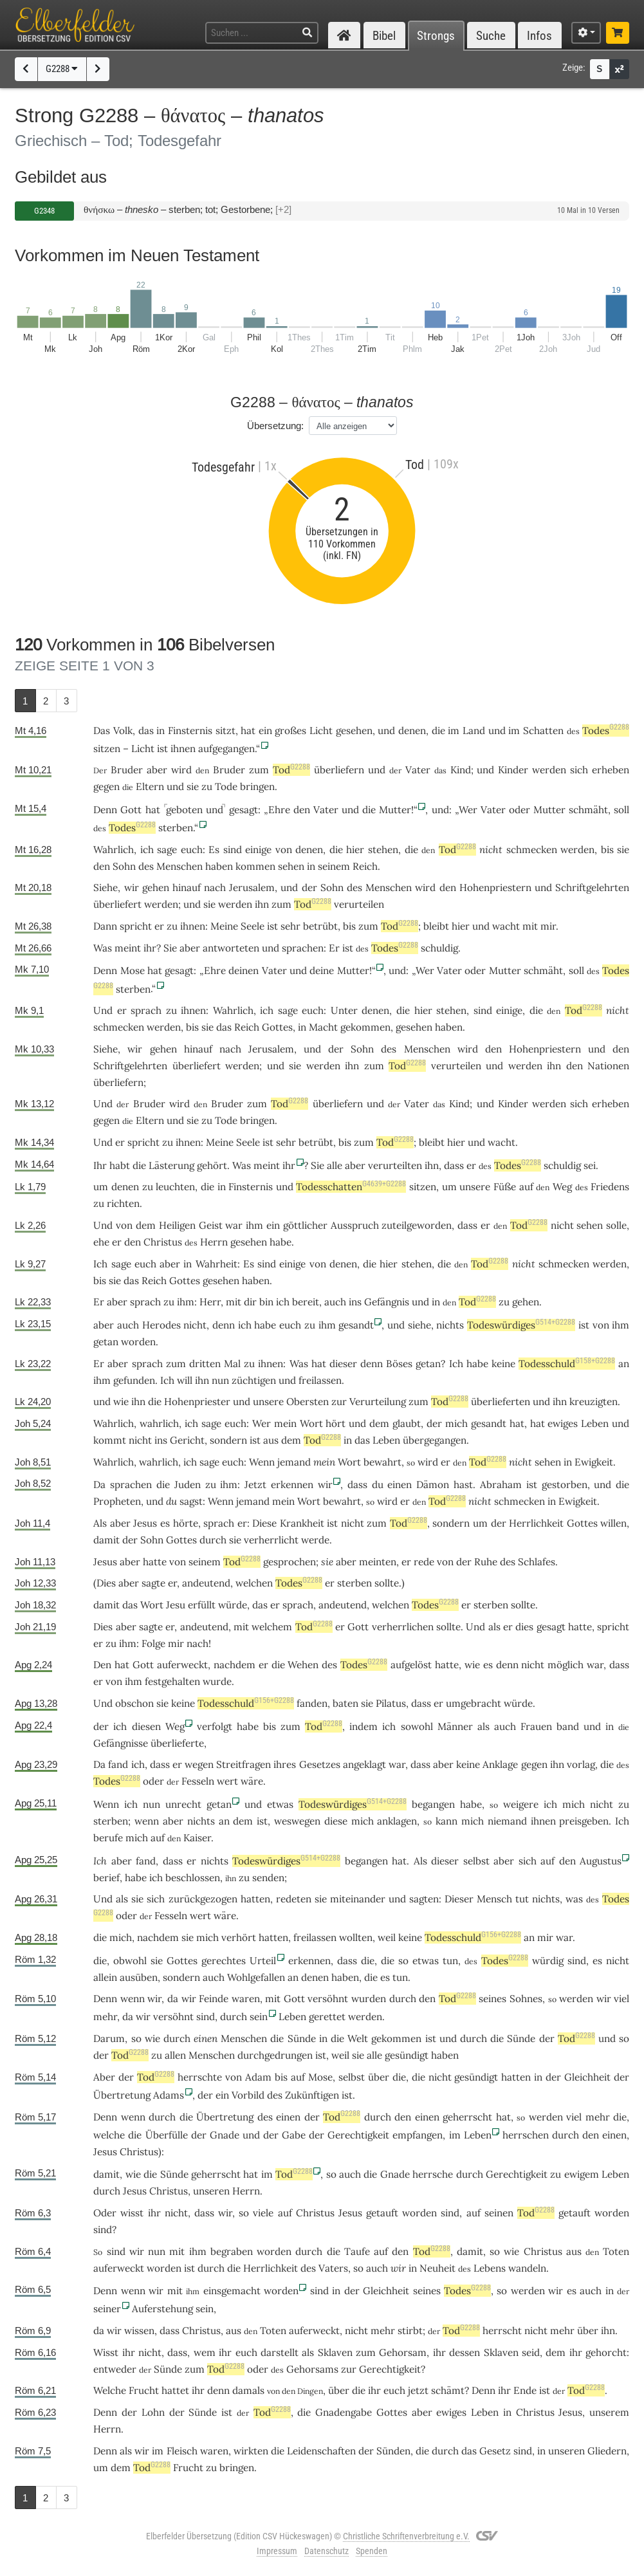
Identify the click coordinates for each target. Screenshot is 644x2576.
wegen (199, 1764)
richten (123, 1203)
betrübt (320, 926)
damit (106, 1540)
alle (334, 1165)
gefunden (134, 1380)
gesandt (356, 1325)
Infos (539, 35)
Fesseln (197, 1781)
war (234, 1225)
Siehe (105, 887)
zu (206, 786)
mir (548, 926)
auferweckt (182, 1665)
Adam (258, 2077)
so (403, 1961)
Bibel (384, 35)
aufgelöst (411, 1665)
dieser (343, 1363)
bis (607, 849)
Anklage (500, 1764)
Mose (132, 970)
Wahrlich (113, 849)
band (568, 1726)
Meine (224, 926)
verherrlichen (403, 1627)
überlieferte (177, 1743)
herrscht (502, 2330)
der (309, 887)
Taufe (357, 2251)
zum (259, 770)
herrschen (525, 2135)
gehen (155, 887)
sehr (290, 926)
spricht (136, 926)
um (480, 1523)
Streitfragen (243, 1764)
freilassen (320, 1380)
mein (285, 1423)
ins (355, 1302)
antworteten (231, 948)
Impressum (277, 2551)
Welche (109, 2390)
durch (212, 1540)
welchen (254, 1583)
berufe (108, 1838)
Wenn (262, 1462)
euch (192, 849)
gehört (212, 1165)
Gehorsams (312, 2369)
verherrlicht (271, 1540)
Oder (104, 2213)
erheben (610, 770)
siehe (419, 1325)
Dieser (459, 1899)
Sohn (124, 866)
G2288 (62, 69)
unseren (211, 2191)
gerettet (327, 2016)
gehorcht (606, 2352)
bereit (305, 1302)
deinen (243, 970)
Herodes (161, 1325)
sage (167, 849)
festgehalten (172, 1681)
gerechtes (223, 1961)
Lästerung (171, 1165)
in (160, 730)
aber (157, 770)
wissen (139, 2330)
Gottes (277, 1027)
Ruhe (485, 1562)
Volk (123, 730)
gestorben (564, 1484)
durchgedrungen (275, 2055)
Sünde (302, 2038)
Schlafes (536, 1562)
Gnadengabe (343, 2412)
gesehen (354, 730)
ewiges (562, 1423)
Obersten (307, 1401)
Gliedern (607, 2451)
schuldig (439, 948)
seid (531, 2352)
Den (102, 1665)
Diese (264, 1523)
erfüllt (202, 1605)
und (386, 730)
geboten (184, 810)
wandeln (527, 2268)
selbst (476, 1861)
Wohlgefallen (256, 1977)
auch (335, 1302)
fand (118, 1764)
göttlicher (305, 1225)
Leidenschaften (321, 2451)
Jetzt (255, 1484)
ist (272, 926)
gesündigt (406, 2055)
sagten (424, 1899)
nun (220, 1380)
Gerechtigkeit (358, 2135)
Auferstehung (162, 2309)
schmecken (531, 849)
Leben (595, 1423)
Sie (170, 948)
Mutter (395, 810)
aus (271, 1440)
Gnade (224, 2135)
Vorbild (248, 2095)
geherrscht (467, 2117)
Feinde (213, 1998)
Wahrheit (216, 1264)
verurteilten (395, 1165)
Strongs (436, 35)
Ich (100, 1861)
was (574, 1899)
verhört (238, 1937)
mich (456, 1423)
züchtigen (254, 1380)
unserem (609, 2412)
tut (522, 1899)
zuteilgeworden (417, 1225)
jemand (294, 1462)
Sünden (393, 2451)
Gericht (187, 1440)
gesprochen (289, 1562)
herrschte (200, 2077)
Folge (153, 1643)
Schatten (543, 730)
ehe (101, 1242)
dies (524, 1627)
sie (193, 786)
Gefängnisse (120, 1743)
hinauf (186, 887)
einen (205, 2038)
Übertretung (122, 2095)
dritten (205, 1363)
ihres (284, 1764)
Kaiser (197, 1838)
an (623, 1363)
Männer (455, 1726)
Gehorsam (403, 2352)
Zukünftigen (312, 2095)
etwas (280, 1804)
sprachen (303, 948)
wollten (356, 1937)
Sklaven (335, 2352)
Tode (226, 786)
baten (345, 1703)
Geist (211, 1225)
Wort (311, 1423)
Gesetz (495, 2451)
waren (246, 1998)
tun (450, 1961)
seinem (334, 866)
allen (175, 2055)
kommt (109, 1440)
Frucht (144, 2390)
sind (232, 849)
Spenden (371, 2551)
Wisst (105, 2352)
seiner (107, 2309)
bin (266, 1302)
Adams (168, 2095)
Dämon (432, 1484)
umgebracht (473, 1703)
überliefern (339, 770)
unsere (474, 1187)
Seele (252, 926)
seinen (498, 2213)
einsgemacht (232, 2291)
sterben (175, 828)
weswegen (297, 1821)
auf (526, 1187)
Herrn (214, 1242)
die (438, 730)
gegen (106, 786)
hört (335, 1423)
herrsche (432, 2174)
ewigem (581, 2174)
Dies (106, 1583)
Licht (321, 730)
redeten (293, 1899)
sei (590, 1165)
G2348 (44, 211)
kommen (255, 866)
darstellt (280, 2352)
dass (357, 1484)
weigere (520, 1804)
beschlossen (192, 1878)
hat (537, 1423)
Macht (323, 1027)
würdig (548, 1961)
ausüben (139, 1977)
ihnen (183, 748)
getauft (382, 2213)
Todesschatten (351, 1187)
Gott (131, 810)
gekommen (365, 1027)
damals (248, 2390)
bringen (257, 786)
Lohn (153, 2412)
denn (223, 1325)
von (124, 1225)
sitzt (225, 730)
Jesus (145, 1523)
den (301, 810)
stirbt (410, 2330)
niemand (507, 1821)
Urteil (263, 1961)
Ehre (279, 810)
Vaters (333, 2268)
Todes (605, 730)
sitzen (106, 748)
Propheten (117, 1501)
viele (263, 2213)
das (146, 730)
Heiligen (177, 1225)
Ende (525, 2390)
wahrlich (159, 1423)
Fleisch (182, 2451)
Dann (105, 926)
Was (102, 948)
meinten (377, 1562)
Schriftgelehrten (592, 887)
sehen (291, 866)
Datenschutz (326, 2551)
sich (579, 770)
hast (463, 1484)
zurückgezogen (203, 1899)
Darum (109, 2038)
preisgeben (584, 1821)
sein (259, 2016)
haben (345, 1977)
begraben (231, 2251)
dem (146, 1225)
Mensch (494, 1899)
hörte (185, 1523)
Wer (468, 810)
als (483, 1726)
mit (530, 926)
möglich (565, 1665)
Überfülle (166, 2135)
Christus (162, 1242)
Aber (104, 2077)
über (378, 2077)
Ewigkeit (594, 1462)
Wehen (303, 1665)
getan (105, 1342)
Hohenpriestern (495, 887)
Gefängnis (386, 1302)
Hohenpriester (197, 1401)
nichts (450, 1325)
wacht (506, 926)
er (98, 1681)
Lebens (490, 2268)
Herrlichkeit (536, 1523)
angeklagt (364, 1764)
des (146, 866)
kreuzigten (593, 1401)
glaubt (406, 1423)
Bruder (127, 770)
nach (215, 887)
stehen (383, 849)
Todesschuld (567, 1363)
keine (503, 1363)
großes (290, 730)
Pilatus (391, 1703)
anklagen (397, 1821)
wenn (146, 1821)
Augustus (600, 1861)
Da (99, 1484)
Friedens (610, 1187)
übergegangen (434, 1440)
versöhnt (328, 1998)
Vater (417, 770)
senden (268, 1878)
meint (128, 948)
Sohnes (526, 1998)
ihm (254, 1225)
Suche (491, 35)
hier (355, 849)
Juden (187, 1484)
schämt (448, 2390)
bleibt (436, 926)
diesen (146, 1726)
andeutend (206, 1583)
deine (321, 970)
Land (474, 730)
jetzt (418, 2390)
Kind (460, 770)
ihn (262, 904)
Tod (291, 770)
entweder (114, 2369)
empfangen (417, 2135)
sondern (228, 1440)
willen (613, 1523)
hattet (175, 2390)
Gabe (294, 2135)
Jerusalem (252, 887)
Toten (616, 2251)
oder (519, 810)
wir (398, 2268)
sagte (153, 1583)
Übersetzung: (275, 425)
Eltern (150, 786)
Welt (357, 2038)
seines (492, 1998)
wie (121, 1401)
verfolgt (214, 1726)
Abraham (501, 1484)
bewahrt (382, 1462)
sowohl (417, 1726)
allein (105, 1977)
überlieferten (500, 1401)
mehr (105, 2016)
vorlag (581, 1764)
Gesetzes (319, 1764)
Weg (562, 1187)
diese (335, 1821)
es (597, 1961)
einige (258, 849)
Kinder (513, 770)
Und (103, 1010)
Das (101, 730)
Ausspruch (355, 1225)
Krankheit (302, 1523)
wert (227, 1781)
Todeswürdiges (521, 1325)
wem (205, 2352)
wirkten (251, 2451)
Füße (504, 1187)
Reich (365, 866)
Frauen (536, 1726)
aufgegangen (226, 748)
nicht (490, 849)
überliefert (117, 904)
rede (424, 1562)
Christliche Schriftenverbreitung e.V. (406, 2536)
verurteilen (359, 904)
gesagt (243, 810)
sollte (386, 1583)
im (453, 730)
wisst (131, 2213)
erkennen (292, 1484)
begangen (433, 1804)
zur (339, 1401)
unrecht (183, 1804)
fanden (312, 1703)
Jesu (175, 1605)
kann (446, 1821)
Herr (210, 1302)
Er (98, 1302)
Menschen (179, 866)
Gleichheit (587, 2077)
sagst (191, 1501)
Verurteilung (377, 1401)
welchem (272, 1627)
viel (621, 1998)
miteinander (357, 1899)
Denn (105, 810)
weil (387, 1937)
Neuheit (437, 2268)
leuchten (175, 1187)
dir (250, 1302)
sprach (146, 1010)
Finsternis (190, 730)
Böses (399, 1363)
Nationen (608, 1066)
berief (106, 1878)
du (171, 1501)
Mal (232, 1363)
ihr (149, 948)
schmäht (588, 810)
